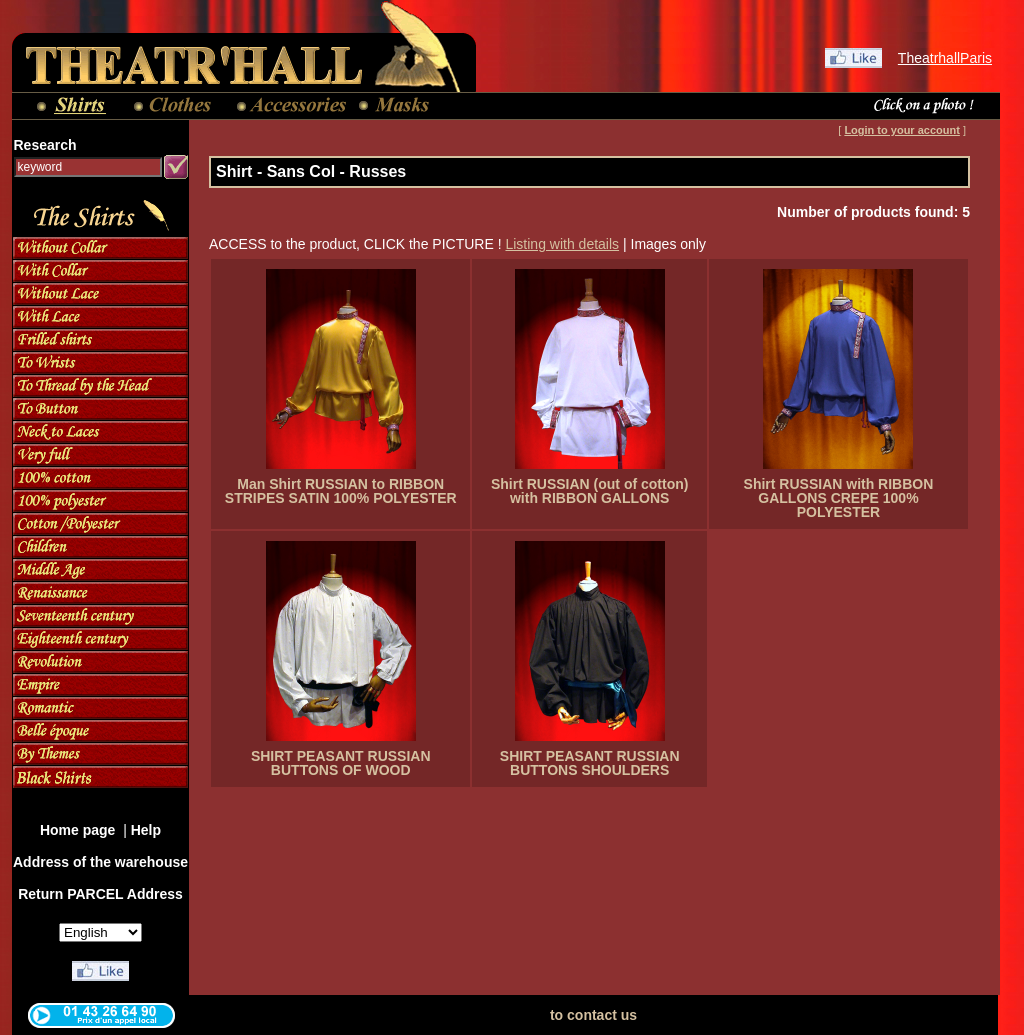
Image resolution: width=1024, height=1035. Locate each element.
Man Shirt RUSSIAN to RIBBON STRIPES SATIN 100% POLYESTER (341, 491)
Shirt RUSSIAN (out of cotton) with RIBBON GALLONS (590, 491)
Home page (79, 830)
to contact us (593, 1015)
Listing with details (562, 244)
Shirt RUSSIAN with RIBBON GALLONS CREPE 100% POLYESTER (839, 498)
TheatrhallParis (945, 58)
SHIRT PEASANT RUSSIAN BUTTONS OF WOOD (341, 763)
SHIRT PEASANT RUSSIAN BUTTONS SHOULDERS (590, 763)
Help (146, 830)
